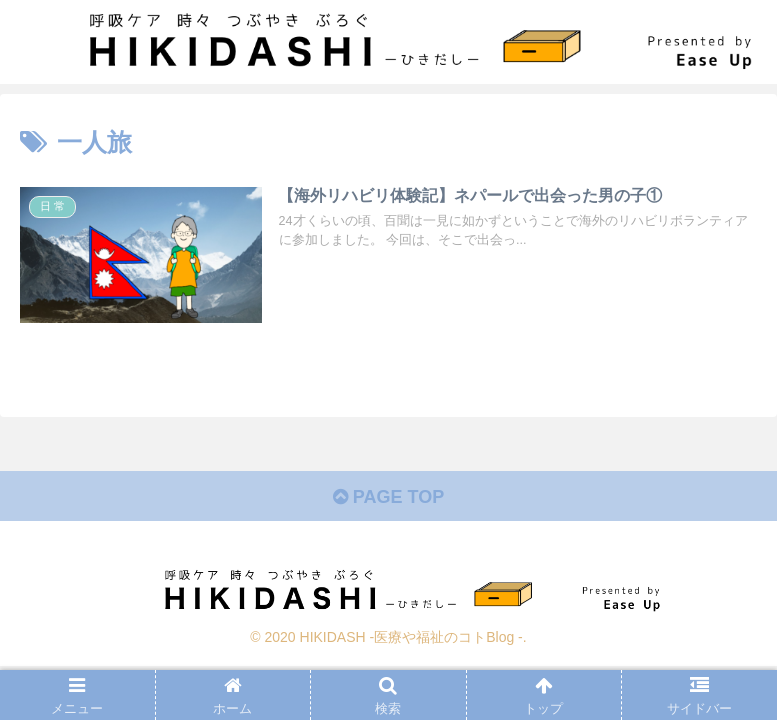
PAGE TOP (388, 497)
